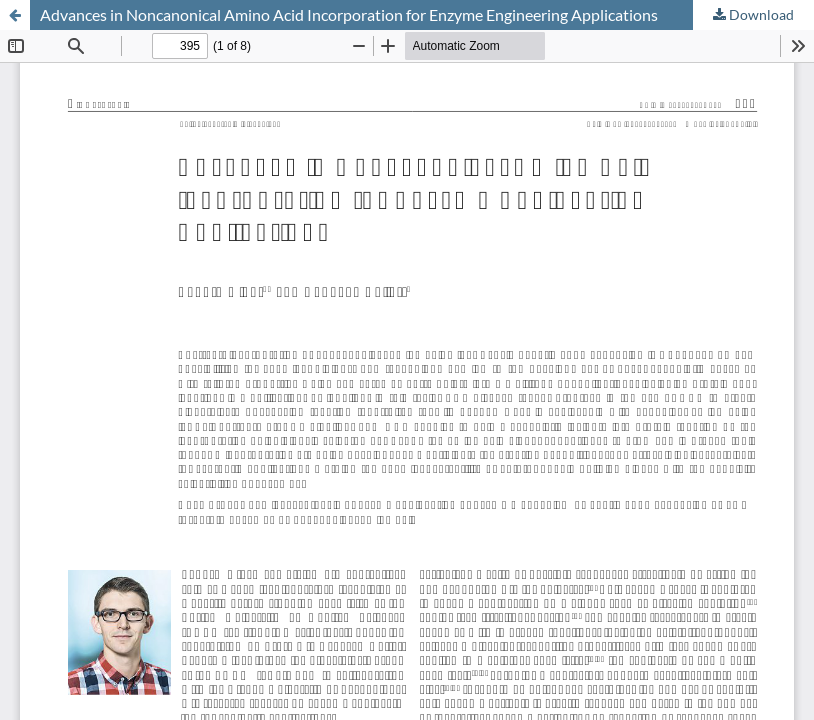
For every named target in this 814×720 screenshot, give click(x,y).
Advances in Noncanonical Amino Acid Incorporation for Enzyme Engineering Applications (349, 14)
